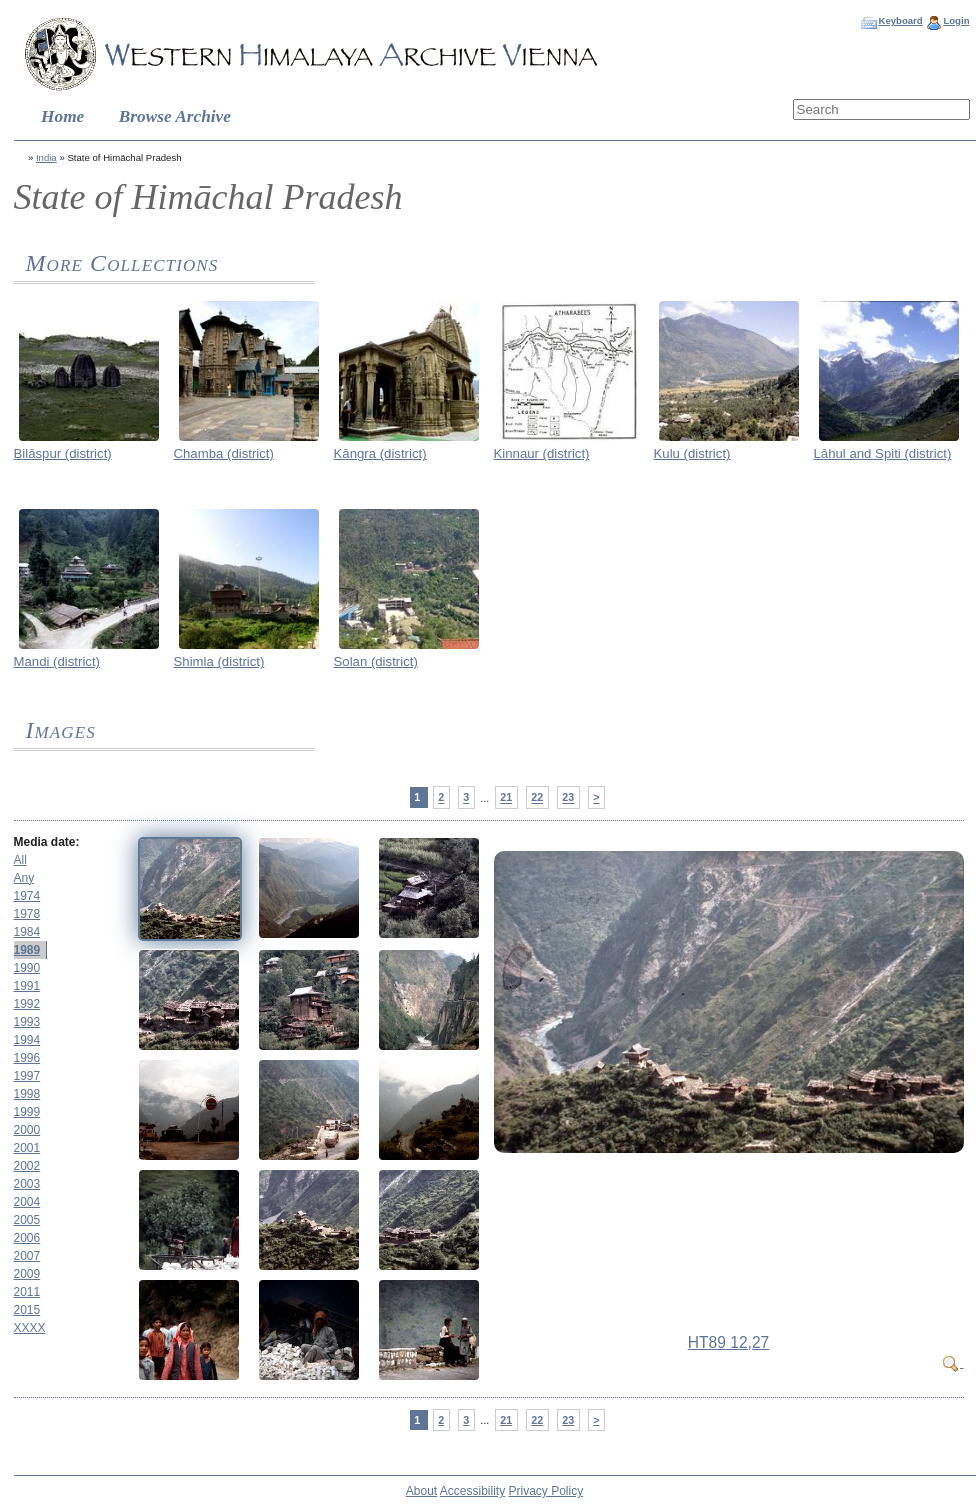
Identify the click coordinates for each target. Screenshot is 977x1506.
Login (956, 20)
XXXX (30, 1328)
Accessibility (472, 1491)
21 (506, 798)
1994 (27, 1040)
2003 (27, 1184)
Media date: (47, 842)
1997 (27, 1076)
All (20, 860)
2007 (27, 1256)
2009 (27, 1274)
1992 (27, 1004)
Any (24, 878)
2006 (27, 1238)
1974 (27, 896)
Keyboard (900, 20)
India (46, 157)
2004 (27, 1202)
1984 (27, 932)
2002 (27, 1166)
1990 (27, 968)
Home (62, 116)
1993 (27, 1022)
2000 (27, 1130)
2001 (27, 1148)
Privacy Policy (546, 1491)
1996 (27, 1058)
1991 (27, 986)
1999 (27, 1112)
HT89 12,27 (729, 1342)
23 (568, 798)
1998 (27, 1094)
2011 (27, 1292)
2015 (27, 1310)
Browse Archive (175, 116)
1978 (27, 914)
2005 (27, 1220)
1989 (27, 950)
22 (537, 798)
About (421, 1491)
